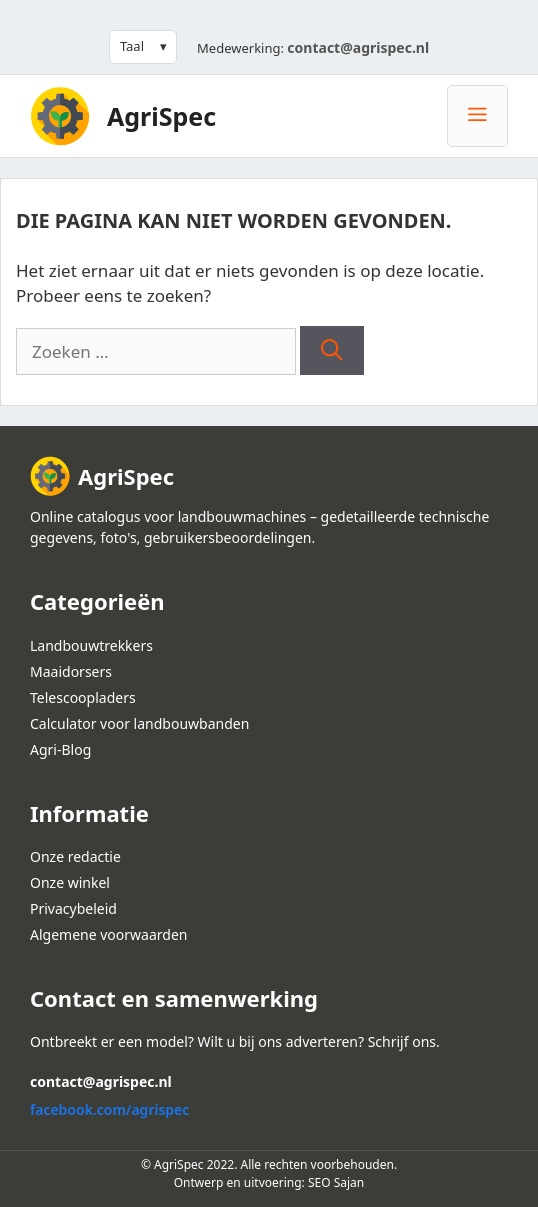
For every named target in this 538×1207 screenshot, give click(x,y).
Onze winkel (70, 882)
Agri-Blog (60, 749)
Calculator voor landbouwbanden (139, 723)
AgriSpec (161, 116)
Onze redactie (75, 856)
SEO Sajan (336, 1182)
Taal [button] (132, 46)
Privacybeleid (73, 908)
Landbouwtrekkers (91, 645)
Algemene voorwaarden (108, 934)
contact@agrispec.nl (358, 47)
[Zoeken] (331, 351)
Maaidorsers (71, 671)
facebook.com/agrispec (109, 1109)
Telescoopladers (83, 697)
